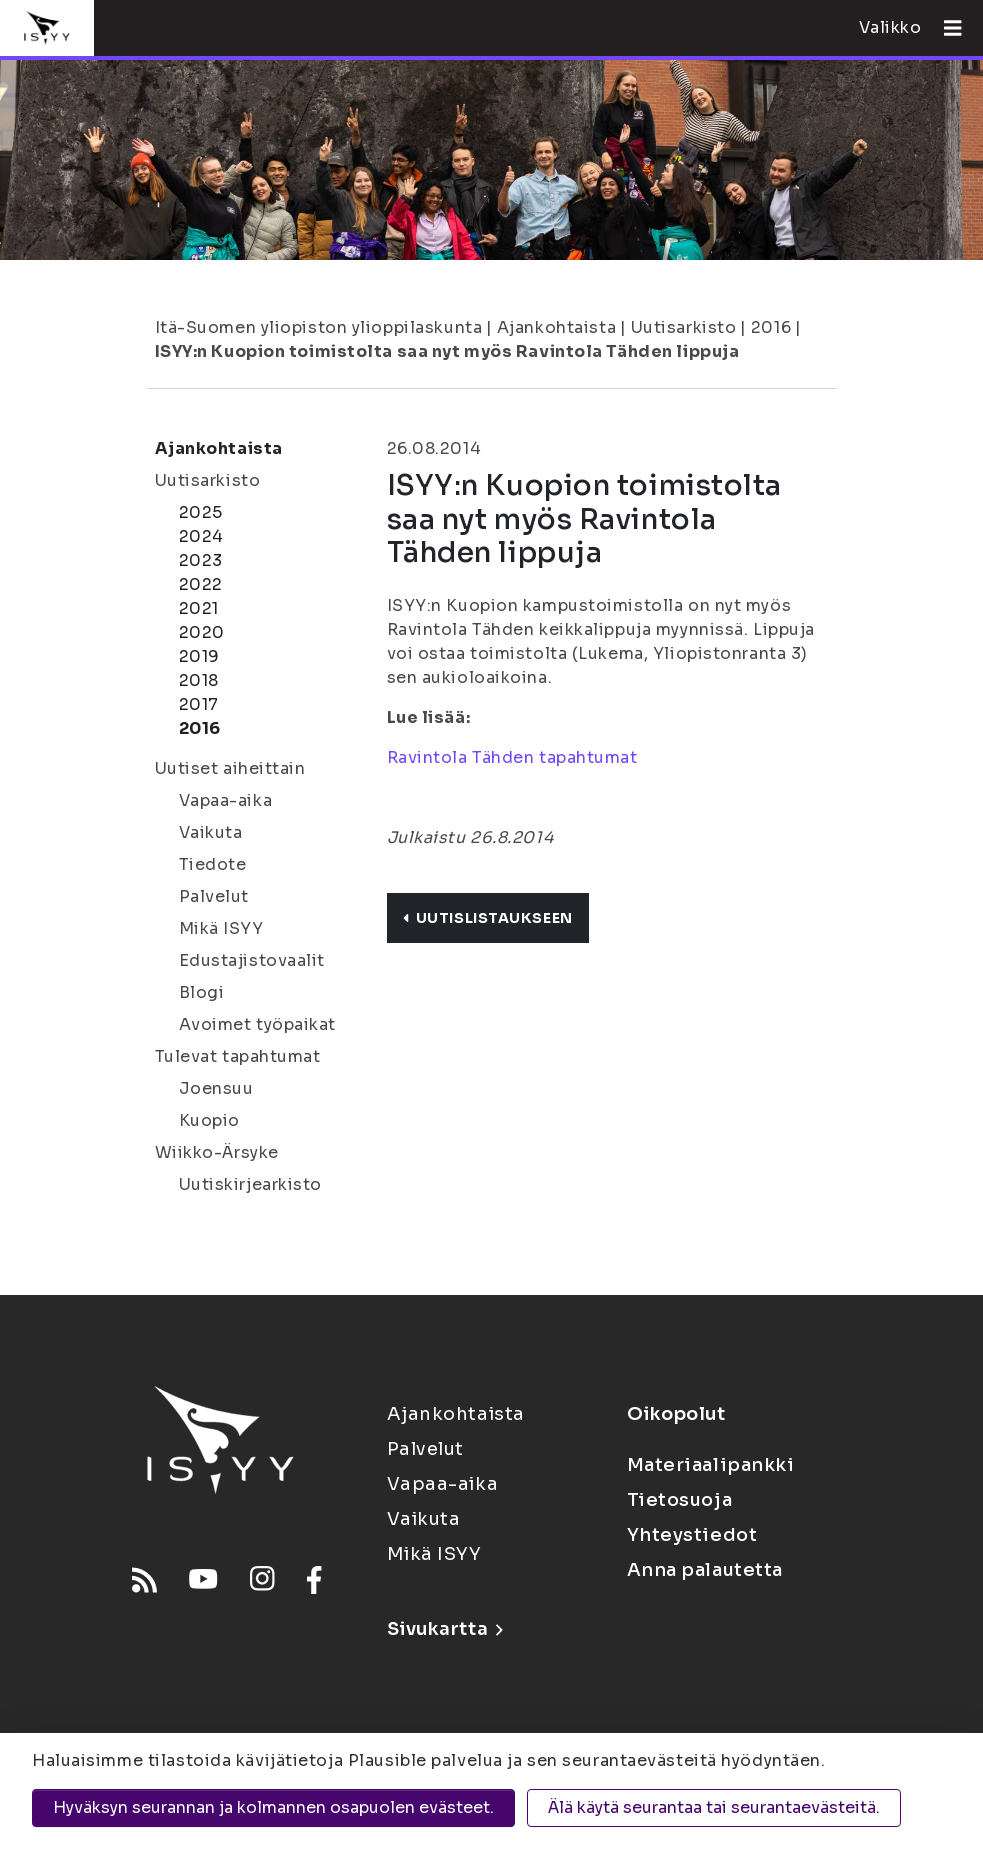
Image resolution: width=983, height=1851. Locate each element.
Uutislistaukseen (488, 918)
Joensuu (216, 1088)
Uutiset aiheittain (230, 768)
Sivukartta (445, 1629)
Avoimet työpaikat (258, 1024)
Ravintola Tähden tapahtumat (512, 757)
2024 (201, 536)
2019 (199, 656)
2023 (201, 560)
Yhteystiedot (692, 1535)
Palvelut (214, 896)
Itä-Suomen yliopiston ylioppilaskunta (319, 327)
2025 (201, 512)
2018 (199, 680)
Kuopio (209, 1120)
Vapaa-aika (226, 800)
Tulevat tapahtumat (238, 1056)
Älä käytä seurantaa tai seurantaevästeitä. (714, 1807)
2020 (202, 632)
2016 (771, 327)
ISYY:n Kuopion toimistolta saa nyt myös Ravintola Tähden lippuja (447, 351)
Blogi (202, 992)
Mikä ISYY (221, 928)
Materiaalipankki (711, 1465)
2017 (199, 704)
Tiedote (213, 864)
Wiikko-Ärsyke (217, 1152)
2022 (201, 584)
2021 (199, 608)
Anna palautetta (705, 1570)
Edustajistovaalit (252, 960)
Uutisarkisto (684, 327)
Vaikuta (211, 832)
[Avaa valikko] (945, 28)
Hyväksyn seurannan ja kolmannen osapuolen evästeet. (273, 1807)
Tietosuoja (680, 1500)
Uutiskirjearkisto (251, 1184)
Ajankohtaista (556, 327)
